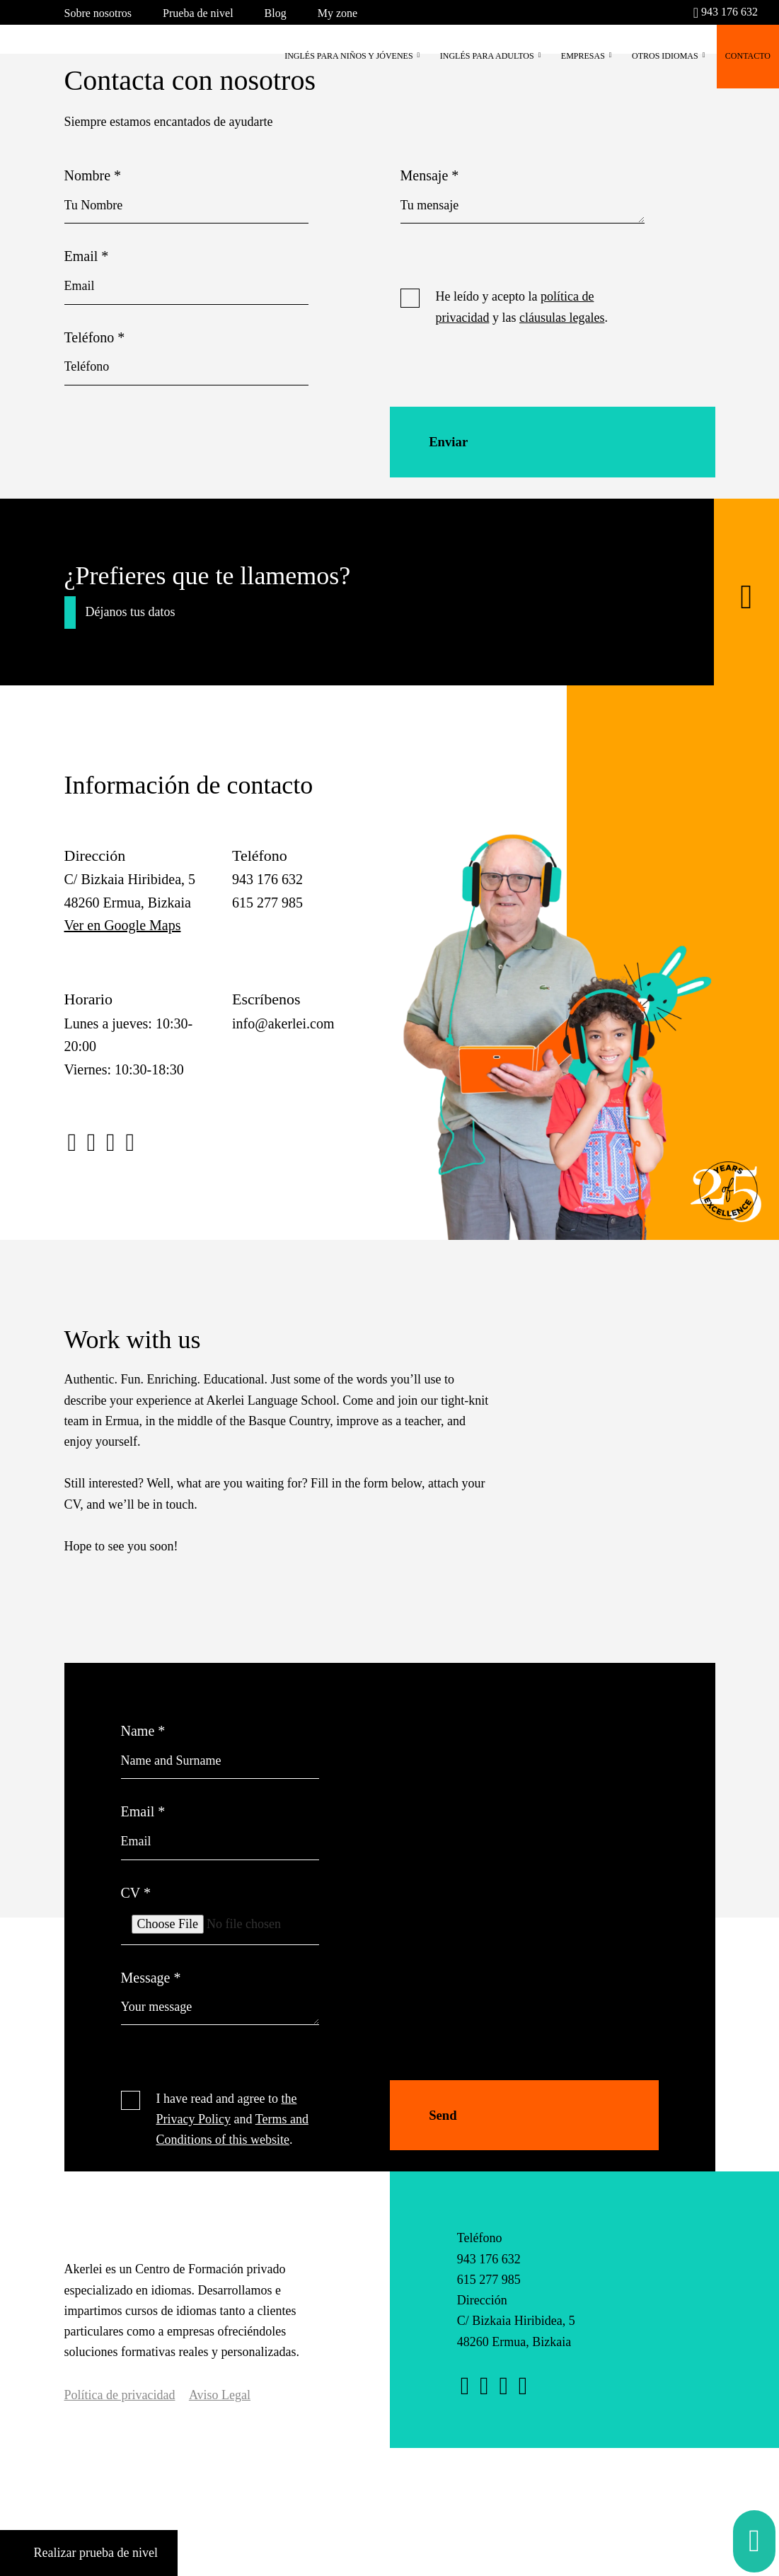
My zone (337, 13)
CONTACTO (748, 56)
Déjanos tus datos (130, 627)
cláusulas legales (561, 318)
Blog (276, 13)
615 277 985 (489, 2294)
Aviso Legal (219, 2410)
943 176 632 (725, 12)
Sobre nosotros (98, 13)
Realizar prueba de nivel (89, 2553)
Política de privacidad (119, 2410)
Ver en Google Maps (122, 940)
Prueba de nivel (198, 13)
